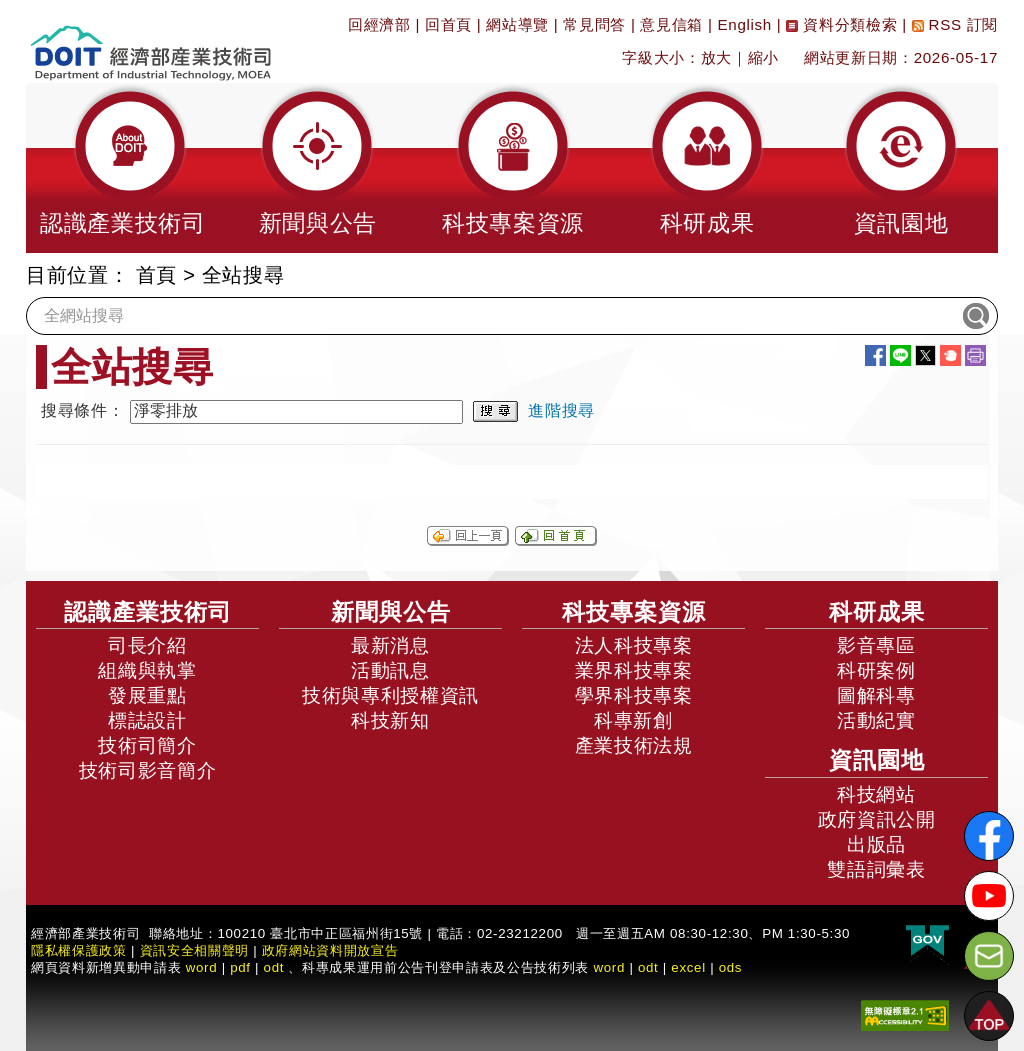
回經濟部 (379, 24)
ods (731, 967)
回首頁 (448, 24)
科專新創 (633, 720)
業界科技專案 (634, 670)
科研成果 (877, 612)
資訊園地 (877, 760)
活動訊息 (390, 670)
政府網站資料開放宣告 (330, 950)
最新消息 (390, 645)
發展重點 (147, 695)
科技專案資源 (634, 612)
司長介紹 (147, 645)
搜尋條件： (82, 410)
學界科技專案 (634, 695)
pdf (240, 967)
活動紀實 (876, 720)
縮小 (763, 57)
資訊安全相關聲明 (194, 950)
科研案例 (876, 670)
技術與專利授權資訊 (390, 695)
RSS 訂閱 (955, 24)
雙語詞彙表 (876, 869)
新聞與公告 (391, 612)
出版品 (876, 844)
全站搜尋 (243, 275)
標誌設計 (147, 720)
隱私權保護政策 (79, 950)
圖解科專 (876, 695)
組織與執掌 (147, 670)
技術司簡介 (147, 745)
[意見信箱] (989, 956)
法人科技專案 (634, 645)
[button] (123, 168)
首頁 (156, 275)
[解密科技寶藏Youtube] (989, 896)
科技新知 (390, 720)
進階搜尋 (561, 410)
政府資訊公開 (877, 819)
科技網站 (876, 794)
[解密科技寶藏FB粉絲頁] (989, 836)
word (609, 967)
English (745, 24)
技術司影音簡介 (148, 770)
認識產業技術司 (148, 612)
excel (688, 967)
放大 (716, 57)
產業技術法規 (634, 745)
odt (274, 967)
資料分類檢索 (841, 24)
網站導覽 (517, 24)
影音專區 (876, 645)
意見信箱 (671, 24)
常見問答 (594, 24)
